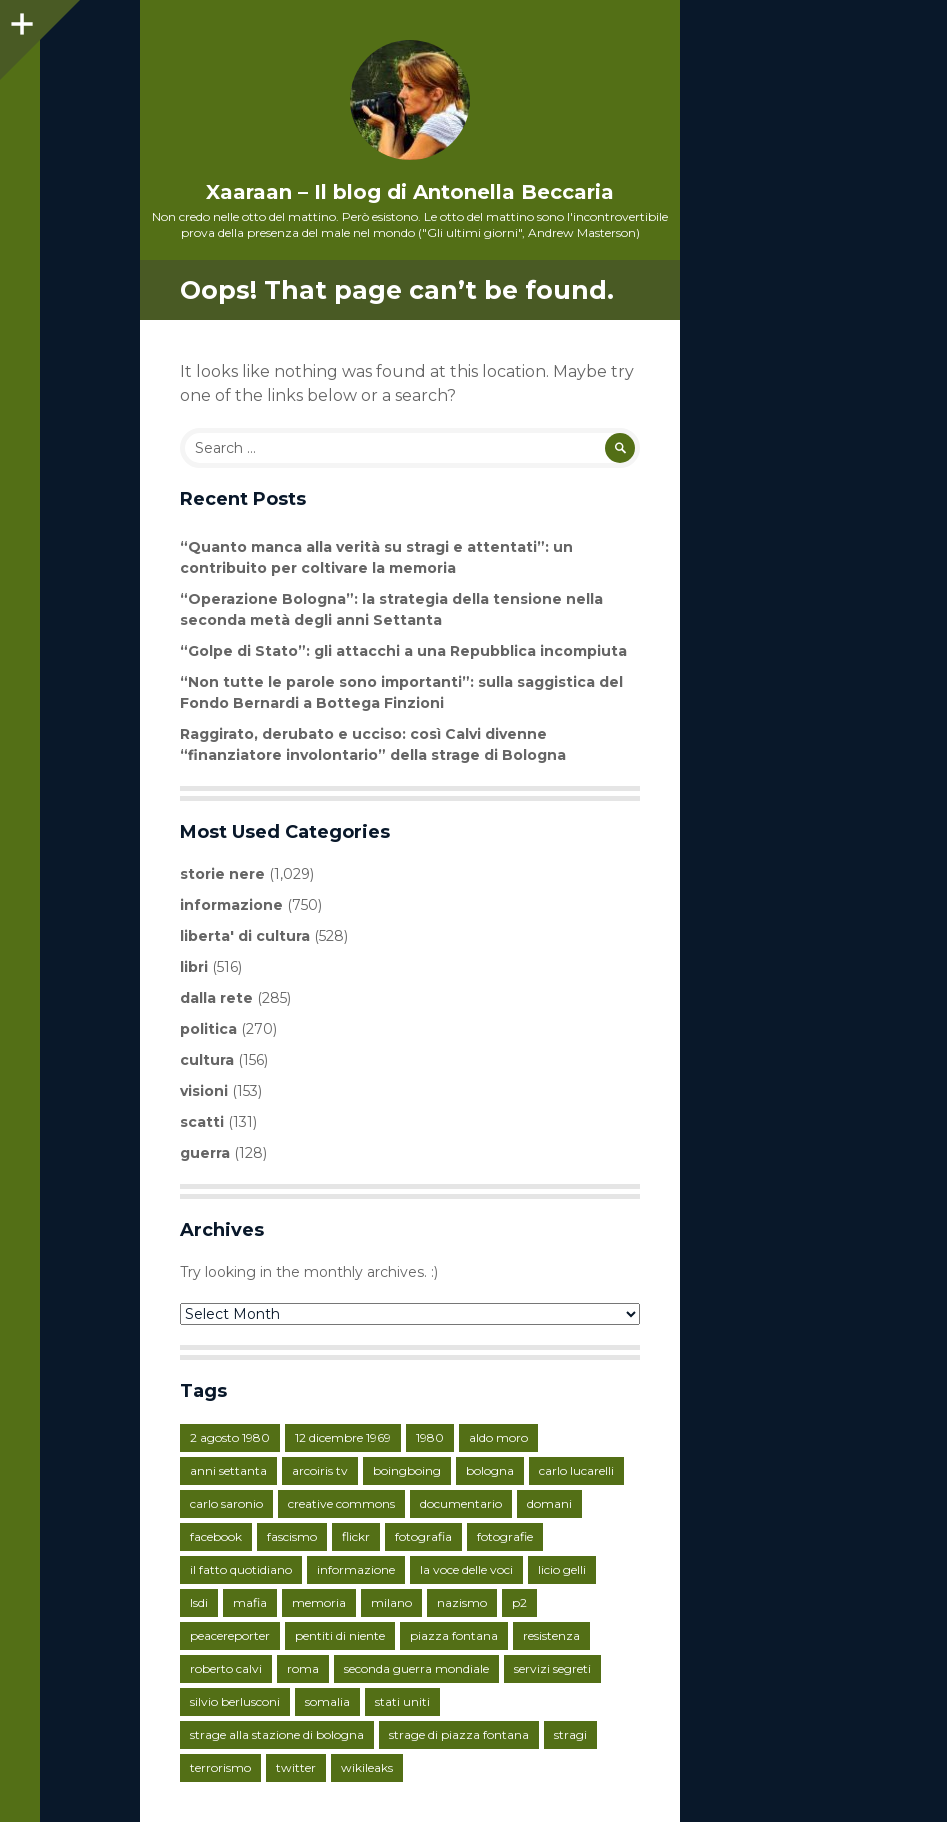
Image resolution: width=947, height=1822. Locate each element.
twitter (296, 1767)
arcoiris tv (320, 1470)
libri (194, 967)
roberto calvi (226, 1668)
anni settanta (228, 1470)
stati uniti (402, 1701)
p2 (519, 1602)
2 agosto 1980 (230, 1437)
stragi (570, 1734)
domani (549, 1503)
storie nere (222, 874)
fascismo (292, 1536)
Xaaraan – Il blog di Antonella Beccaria (410, 192)
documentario (461, 1503)
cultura (207, 1060)
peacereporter (230, 1635)
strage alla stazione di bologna (277, 1734)
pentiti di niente (340, 1635)
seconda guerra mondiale (416, 1668)
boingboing (407, 1470)
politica (208, 1029)
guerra (205, 1153)
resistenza (551, 1635)
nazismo (462, 1602)
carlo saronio (226, 1503)
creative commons (341, 1503)
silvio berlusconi (235, 1701)
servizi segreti (552, 1668)
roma (303, 1668)
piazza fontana (454, 1635)
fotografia (423, 1536)
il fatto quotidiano (241, 1569)
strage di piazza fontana (459, 1734)
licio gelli (562, 1569)
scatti (202, 1122)
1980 (430, 1437)
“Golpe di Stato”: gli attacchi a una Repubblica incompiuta (403, 651)
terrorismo (220, 1767)
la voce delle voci (466, 1569)
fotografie (505, 1536)
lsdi (199, 1602)
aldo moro (498, 1437)
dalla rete (216, 998)
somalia (327, 1701)
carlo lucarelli (576, 1470)
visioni (204, 1091)
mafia (250, 1602)
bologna (490, 1470)
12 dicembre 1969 (343, 1437)
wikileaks (367, 1767)
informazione (231, 905)
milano (391, 1602)
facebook (216, 1536)
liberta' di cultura (245, 936)
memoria (319, 1602)
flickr (356, 1536)
